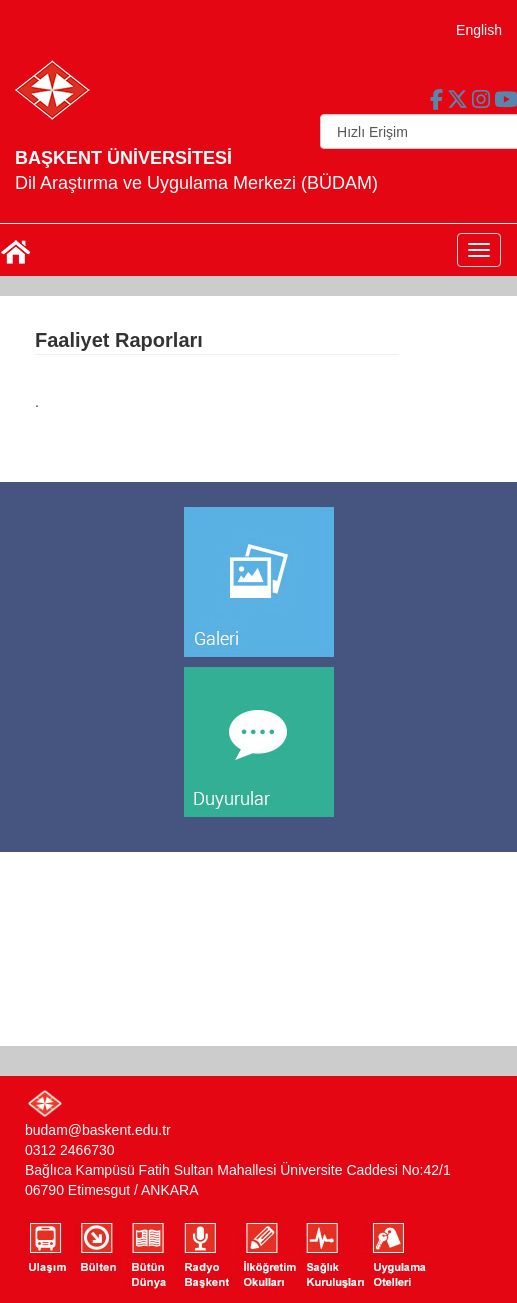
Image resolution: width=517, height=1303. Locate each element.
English (479, 30)
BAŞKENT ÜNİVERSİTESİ (123, 158)
